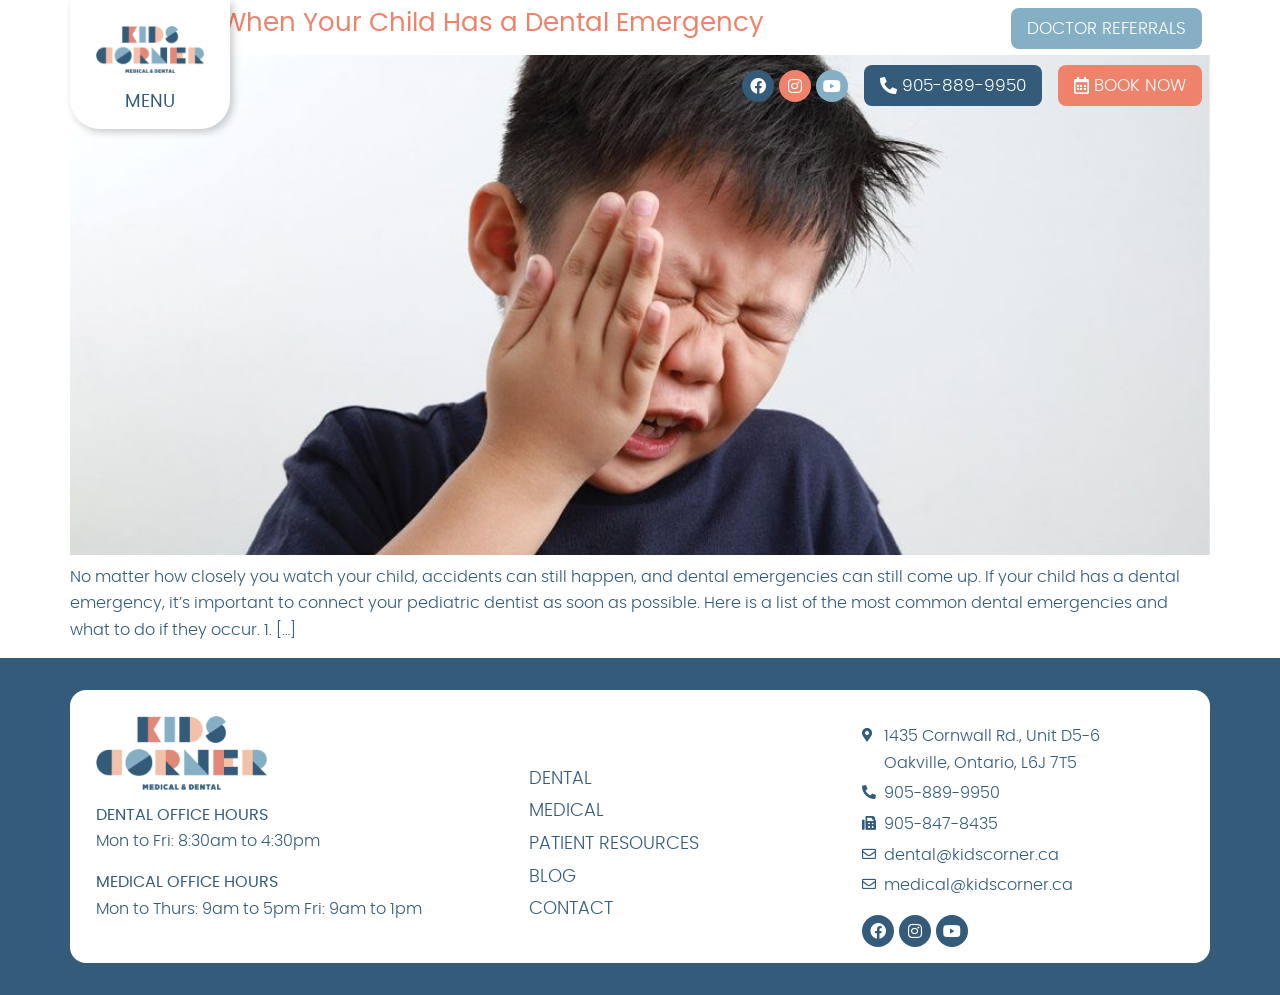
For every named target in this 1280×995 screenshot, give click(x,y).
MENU (150, 102)
